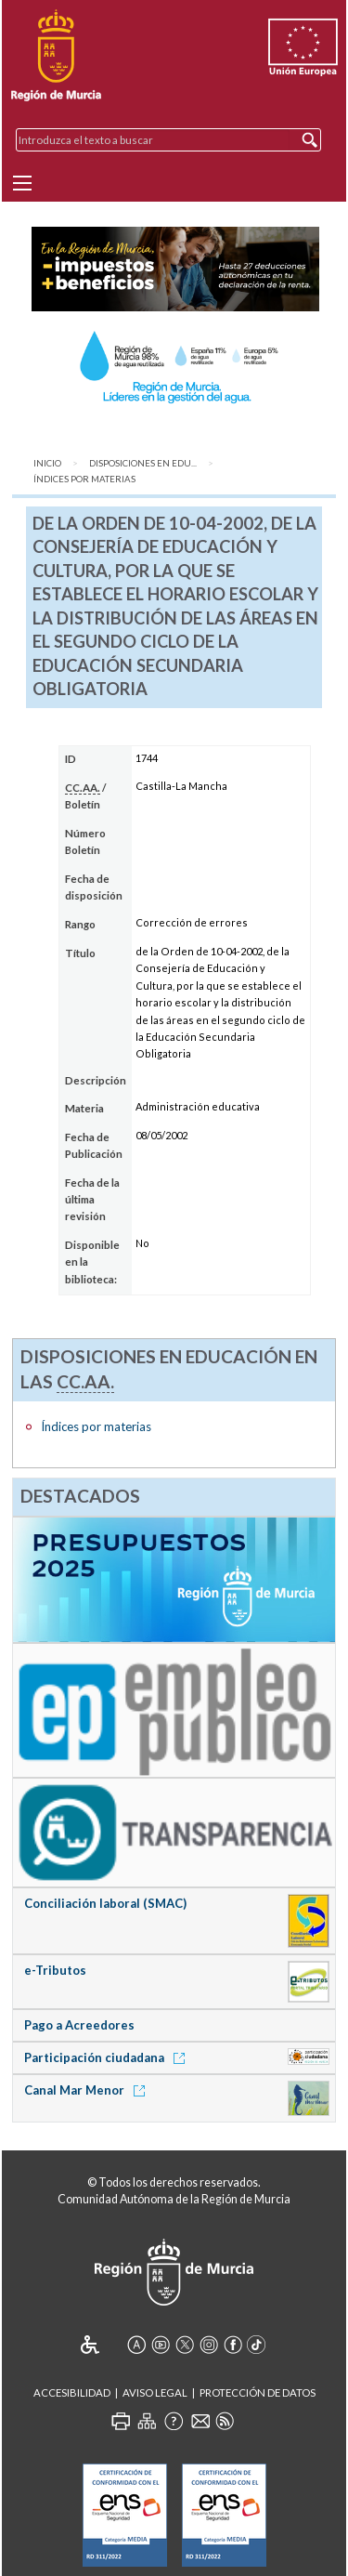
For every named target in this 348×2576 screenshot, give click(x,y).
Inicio (47, 463)
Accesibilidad (71, 2392)
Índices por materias (84, 479)
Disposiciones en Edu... (143, 463)
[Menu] (22, 183)
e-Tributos (55, 1970)
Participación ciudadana (107, 2057)
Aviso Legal (154, 2392)
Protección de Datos (258, 2392)
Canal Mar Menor (87, 2090)
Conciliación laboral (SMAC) (105, 1903)
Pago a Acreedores (79, 2024)
